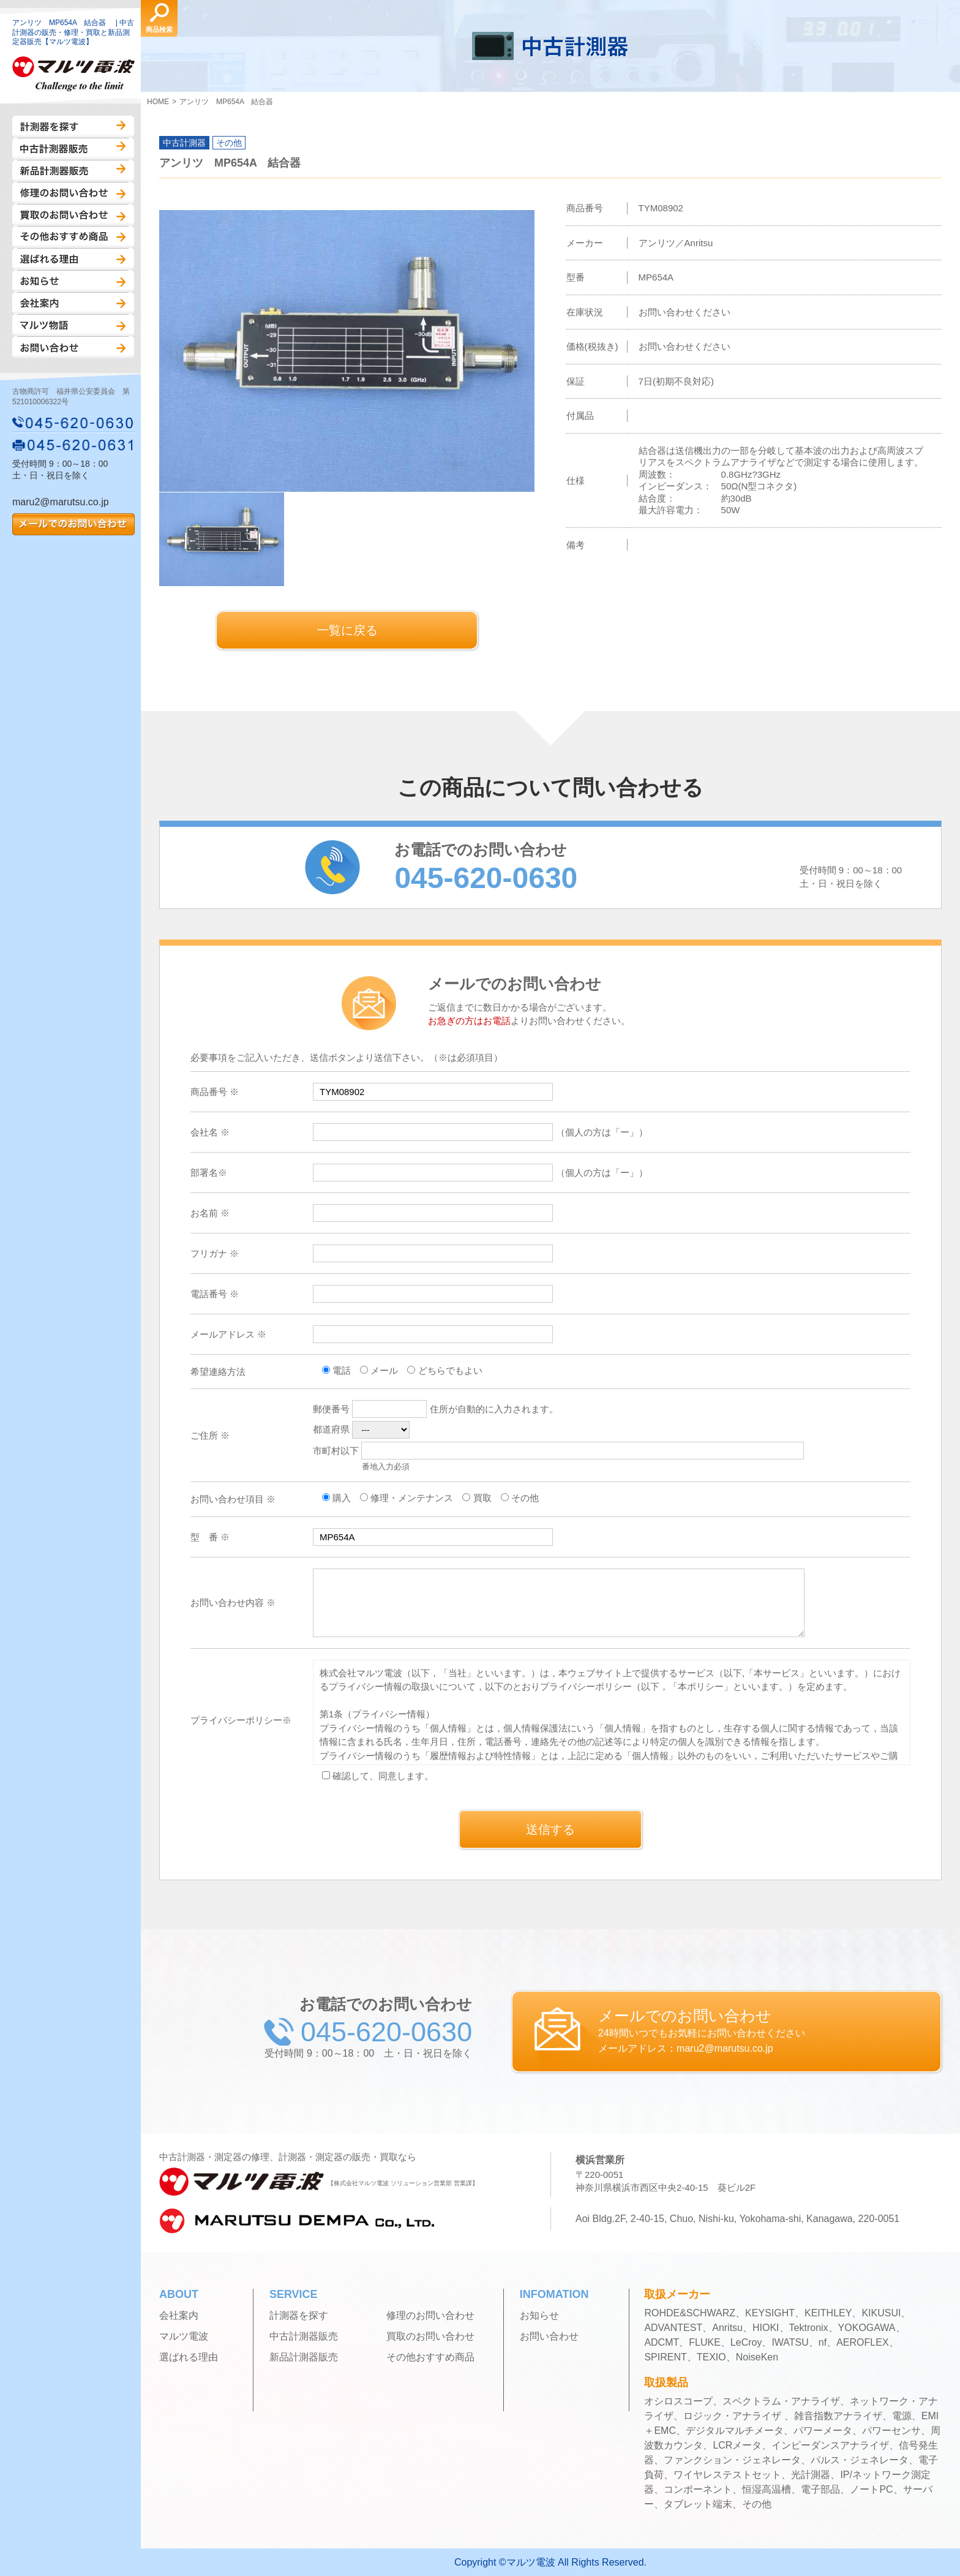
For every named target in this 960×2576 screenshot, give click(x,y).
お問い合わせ (73, 347)
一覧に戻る (347, 630)
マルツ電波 (183, 2336)
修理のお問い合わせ (73, 193)
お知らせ (73, 281)
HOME (158, 101)
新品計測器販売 (73, 171)
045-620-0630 (73, 422)
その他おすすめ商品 (73, 237)
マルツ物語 (73, 325)
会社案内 (73, 303)
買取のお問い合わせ (73, 215)
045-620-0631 (73, 445)
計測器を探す (73, 127)
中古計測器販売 (73, 149)
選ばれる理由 (73, 259)
